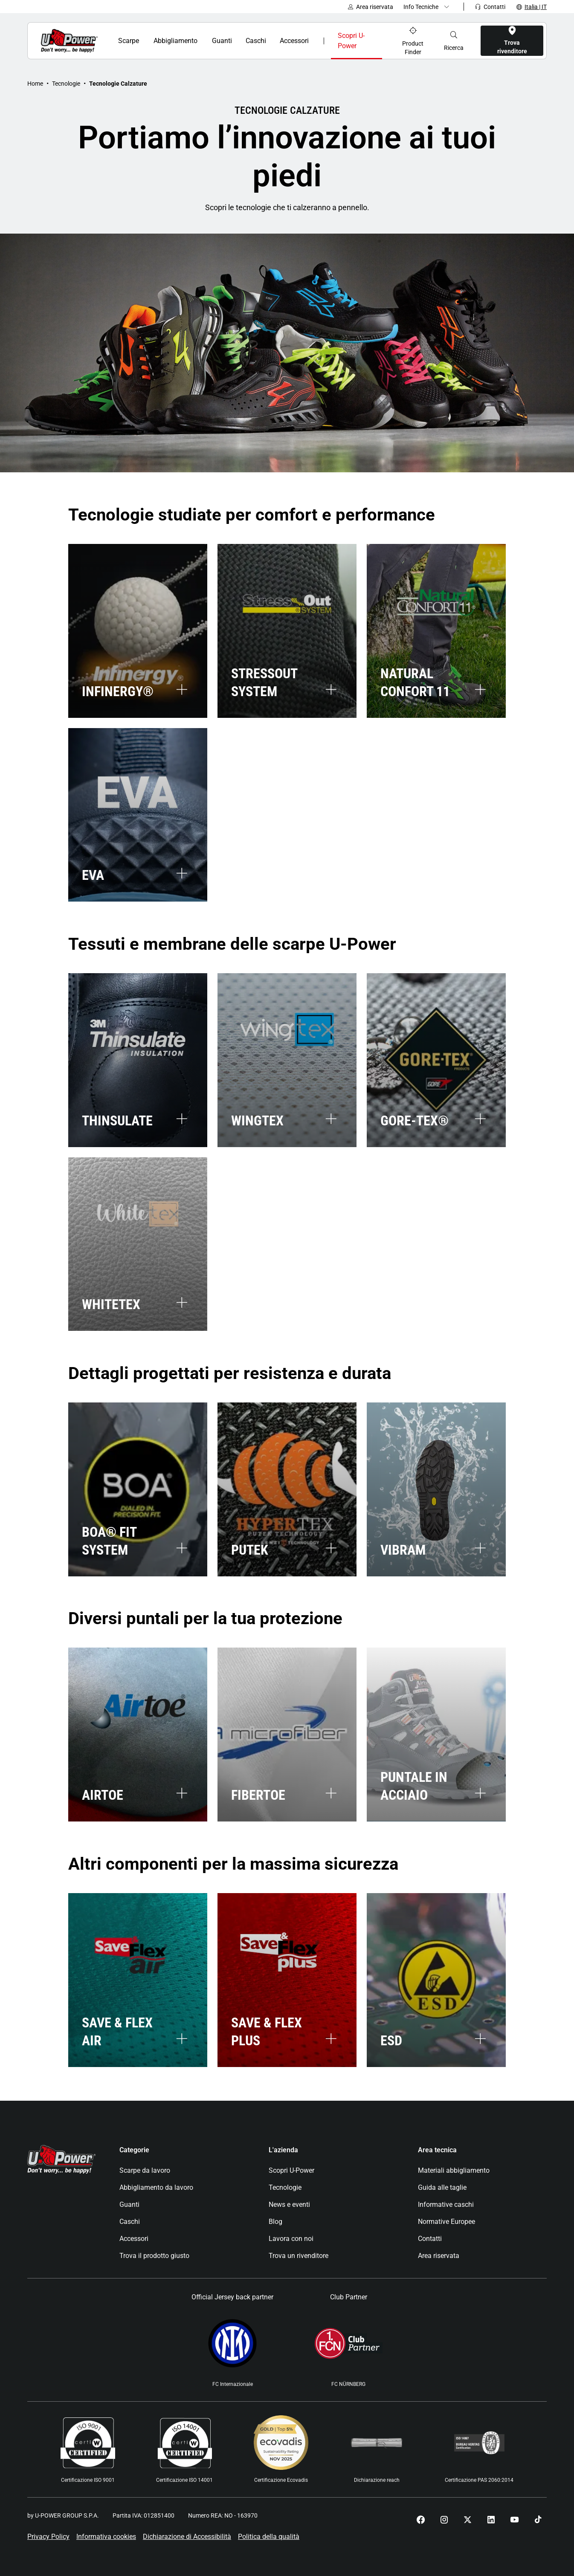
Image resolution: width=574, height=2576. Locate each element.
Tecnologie (66, 83)
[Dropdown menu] (428, 6)
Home (35, 83)
